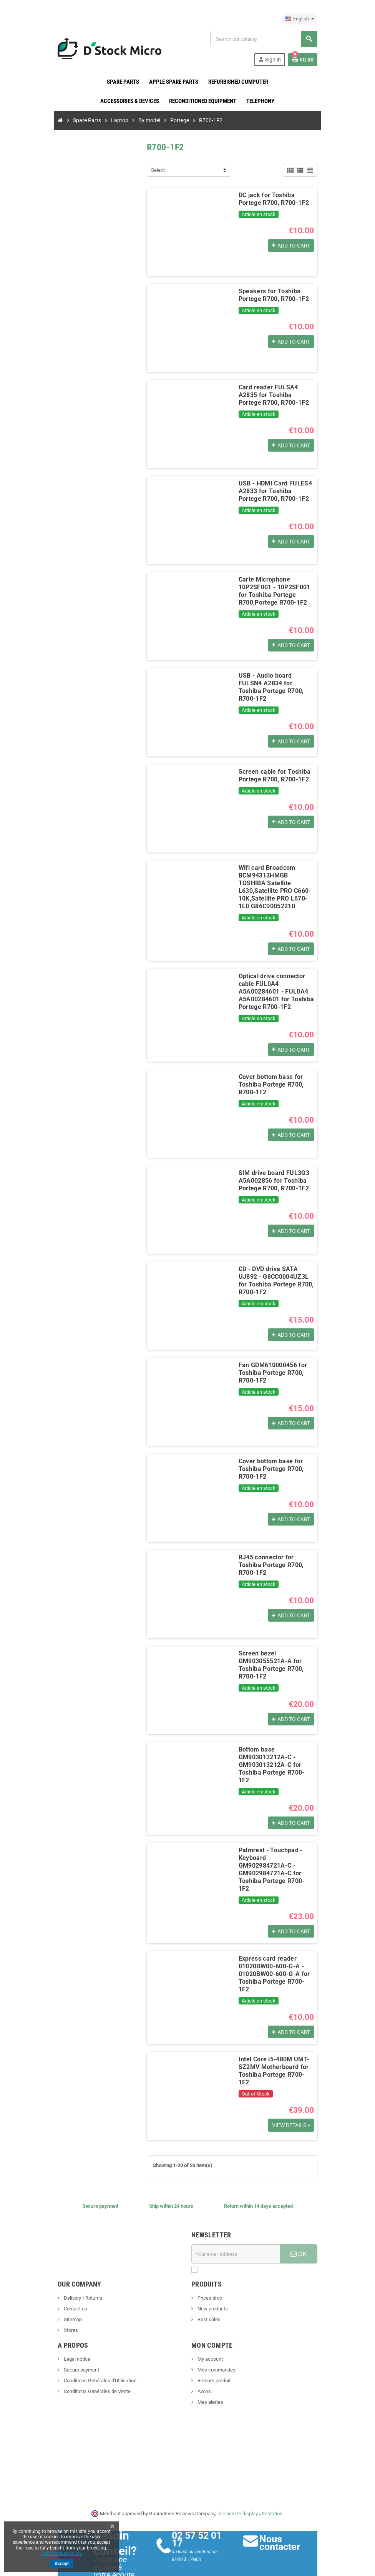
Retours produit (213, 2352)
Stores (65, 2302)
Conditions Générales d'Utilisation (95, 2352)
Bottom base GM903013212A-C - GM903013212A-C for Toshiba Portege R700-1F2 (275, 1754)
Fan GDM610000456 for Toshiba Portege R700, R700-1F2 (271, 1365)
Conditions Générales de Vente (92, 2363)
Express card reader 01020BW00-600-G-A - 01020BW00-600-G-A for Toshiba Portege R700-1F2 (275, 1946)
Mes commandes (216, 2341)
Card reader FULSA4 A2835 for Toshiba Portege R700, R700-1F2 (277, 395)
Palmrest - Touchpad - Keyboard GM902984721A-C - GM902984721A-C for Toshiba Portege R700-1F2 (276, 1850)
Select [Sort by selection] (156, 170)
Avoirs (203, 2363)
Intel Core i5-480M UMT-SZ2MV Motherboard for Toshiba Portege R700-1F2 (275, 2038)
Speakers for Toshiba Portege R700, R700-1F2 (272, 295)
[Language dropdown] (304, 19)
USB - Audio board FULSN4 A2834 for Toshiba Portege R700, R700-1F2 (276, 683)
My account (209, 2330)
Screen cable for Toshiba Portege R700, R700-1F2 (273, 775)
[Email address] (237, 2225)
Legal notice (72, 2330)
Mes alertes (209, 2374)
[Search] (266, 39)
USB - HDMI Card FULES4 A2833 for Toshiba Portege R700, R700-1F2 (276, 491)
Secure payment (76, 2341)
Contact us (70, 2280)
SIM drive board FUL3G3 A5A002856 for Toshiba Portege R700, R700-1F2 (272, 1173)
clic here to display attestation (250, 2485)
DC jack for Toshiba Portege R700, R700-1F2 (277, 198)
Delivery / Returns (78, 2269)
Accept (62, 2563)
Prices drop (209, 2269)
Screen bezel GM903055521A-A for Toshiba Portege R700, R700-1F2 (269, 1658)
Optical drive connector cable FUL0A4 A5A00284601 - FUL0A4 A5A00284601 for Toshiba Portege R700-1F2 (274, 984)
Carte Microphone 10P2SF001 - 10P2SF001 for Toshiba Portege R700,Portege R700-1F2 (273, 591)
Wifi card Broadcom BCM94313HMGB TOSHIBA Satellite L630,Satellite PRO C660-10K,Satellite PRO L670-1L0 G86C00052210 (276, 883)
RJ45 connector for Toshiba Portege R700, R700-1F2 (277, 1554)
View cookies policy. (61, 2553)
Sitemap (67, 2291)
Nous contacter (282, 2514)
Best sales (208, 2291)
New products (212, 2280)
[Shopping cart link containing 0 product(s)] (307, 59)
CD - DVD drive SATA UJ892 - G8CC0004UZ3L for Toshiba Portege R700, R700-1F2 (277, 1273)
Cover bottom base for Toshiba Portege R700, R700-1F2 (269, 1077)
